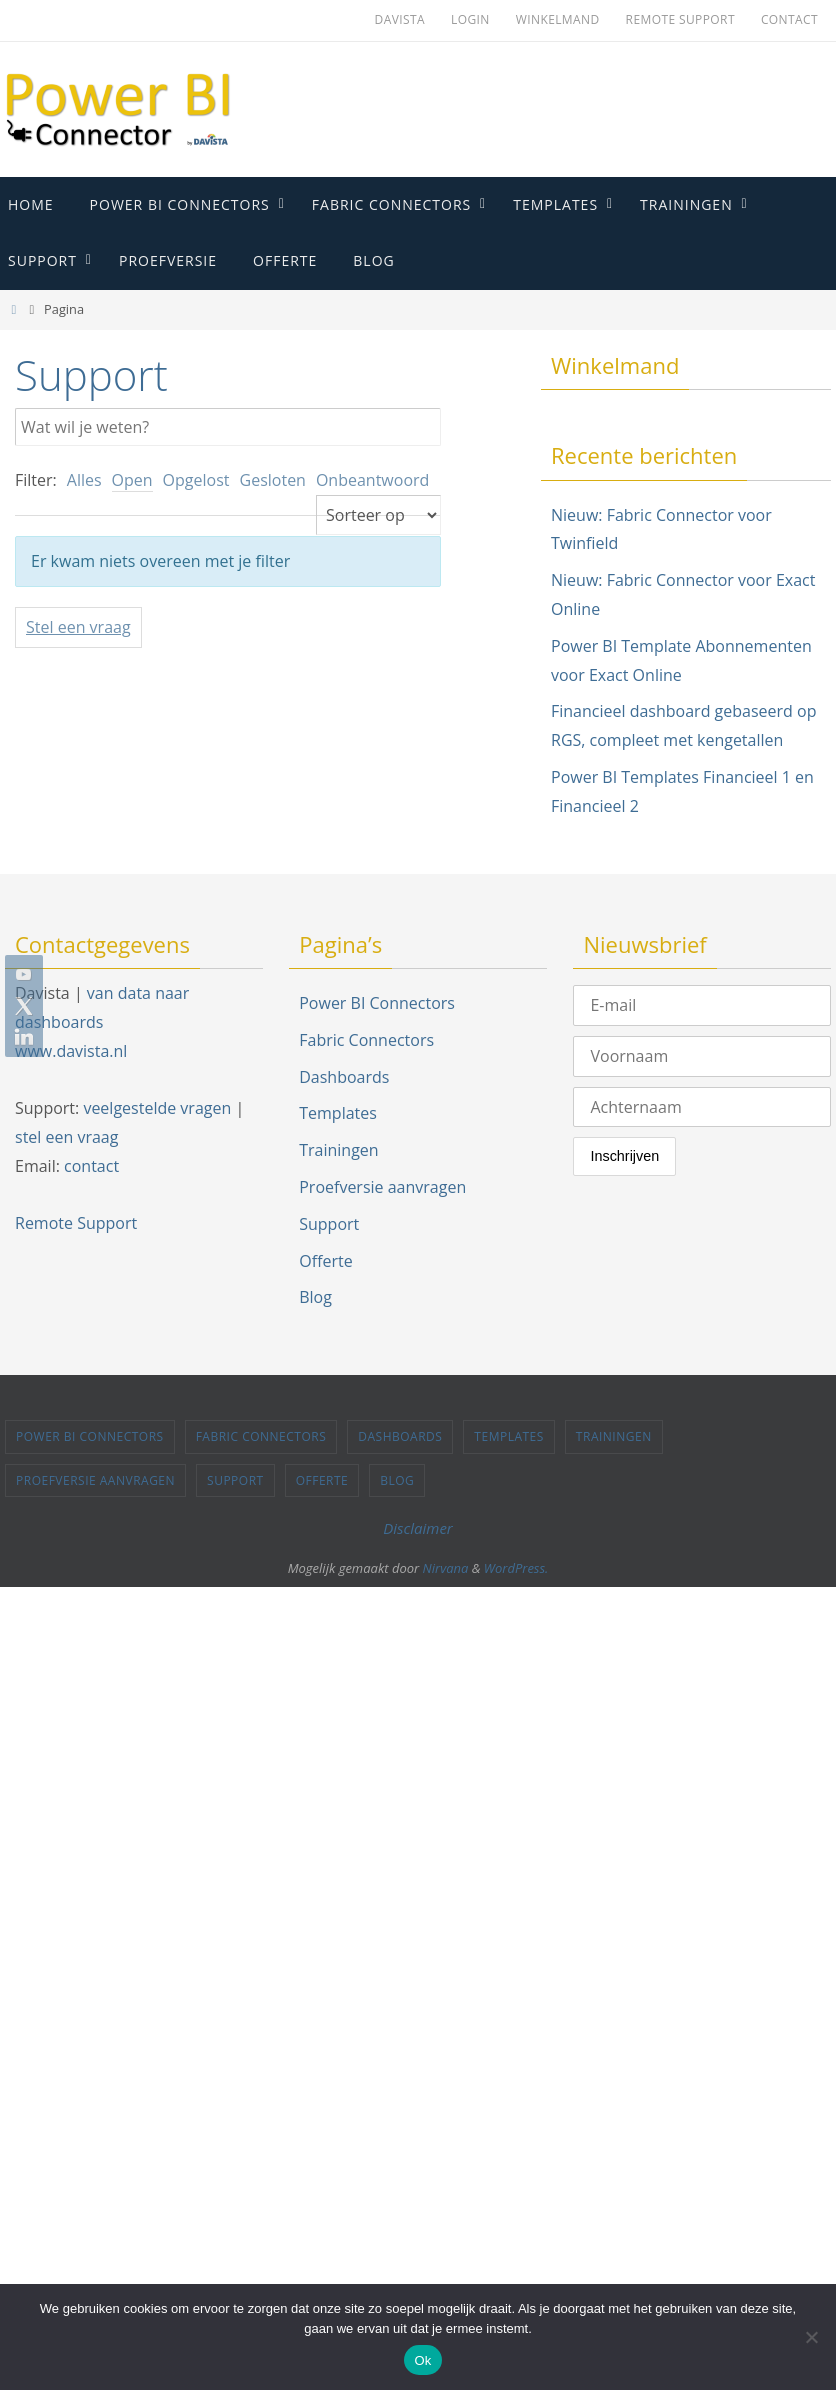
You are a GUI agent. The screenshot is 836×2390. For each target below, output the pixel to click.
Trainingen (338, 1150)
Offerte (325, 1261)
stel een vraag (66, 1137)
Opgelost (196, 480)
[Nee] (811, 2337)
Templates (338, 1113)
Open (132, 480)
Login (470, 19)
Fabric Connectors (366, 1040)
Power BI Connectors (377, 1003)
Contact (789, 19)
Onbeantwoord (372, 480)
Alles (84, 480)
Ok (422, 2360)
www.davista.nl (71, 1051)
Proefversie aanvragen (382, 1187)
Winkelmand (558, 19)
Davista (400, 19)
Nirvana (446, 1568)
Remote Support (680, 19)
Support (329, 1224)
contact (91, 1166)
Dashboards (344, 1077)
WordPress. (516, 1568)
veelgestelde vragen (157, 1108)
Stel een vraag (78, 627)
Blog (315, 1297)
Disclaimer (418, 1528)
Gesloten (273, 480)
